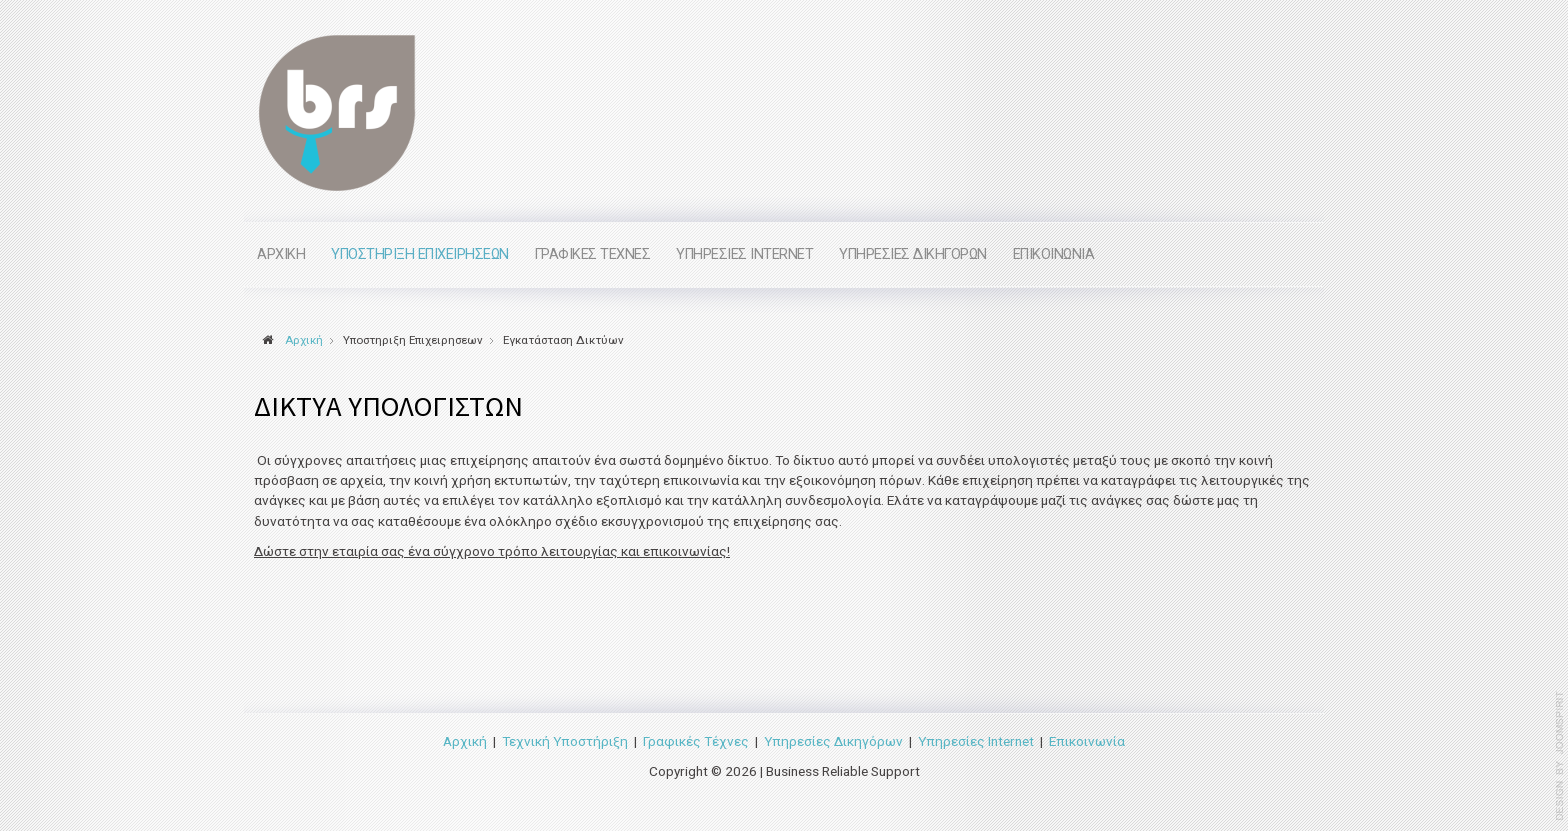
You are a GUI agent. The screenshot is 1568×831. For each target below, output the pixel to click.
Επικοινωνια (1054, 254)
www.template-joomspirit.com (1560, 756)
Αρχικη (281, 254)
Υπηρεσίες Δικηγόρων (833, 740)
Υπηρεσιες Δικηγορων (913, 254)
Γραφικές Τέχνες (696, 740)
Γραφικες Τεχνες (593, 254)
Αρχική (465, 740)
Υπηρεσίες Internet (976, 740)
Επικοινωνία (1087, 740)
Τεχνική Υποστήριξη (565, 740)
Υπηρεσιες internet (744, 254)
